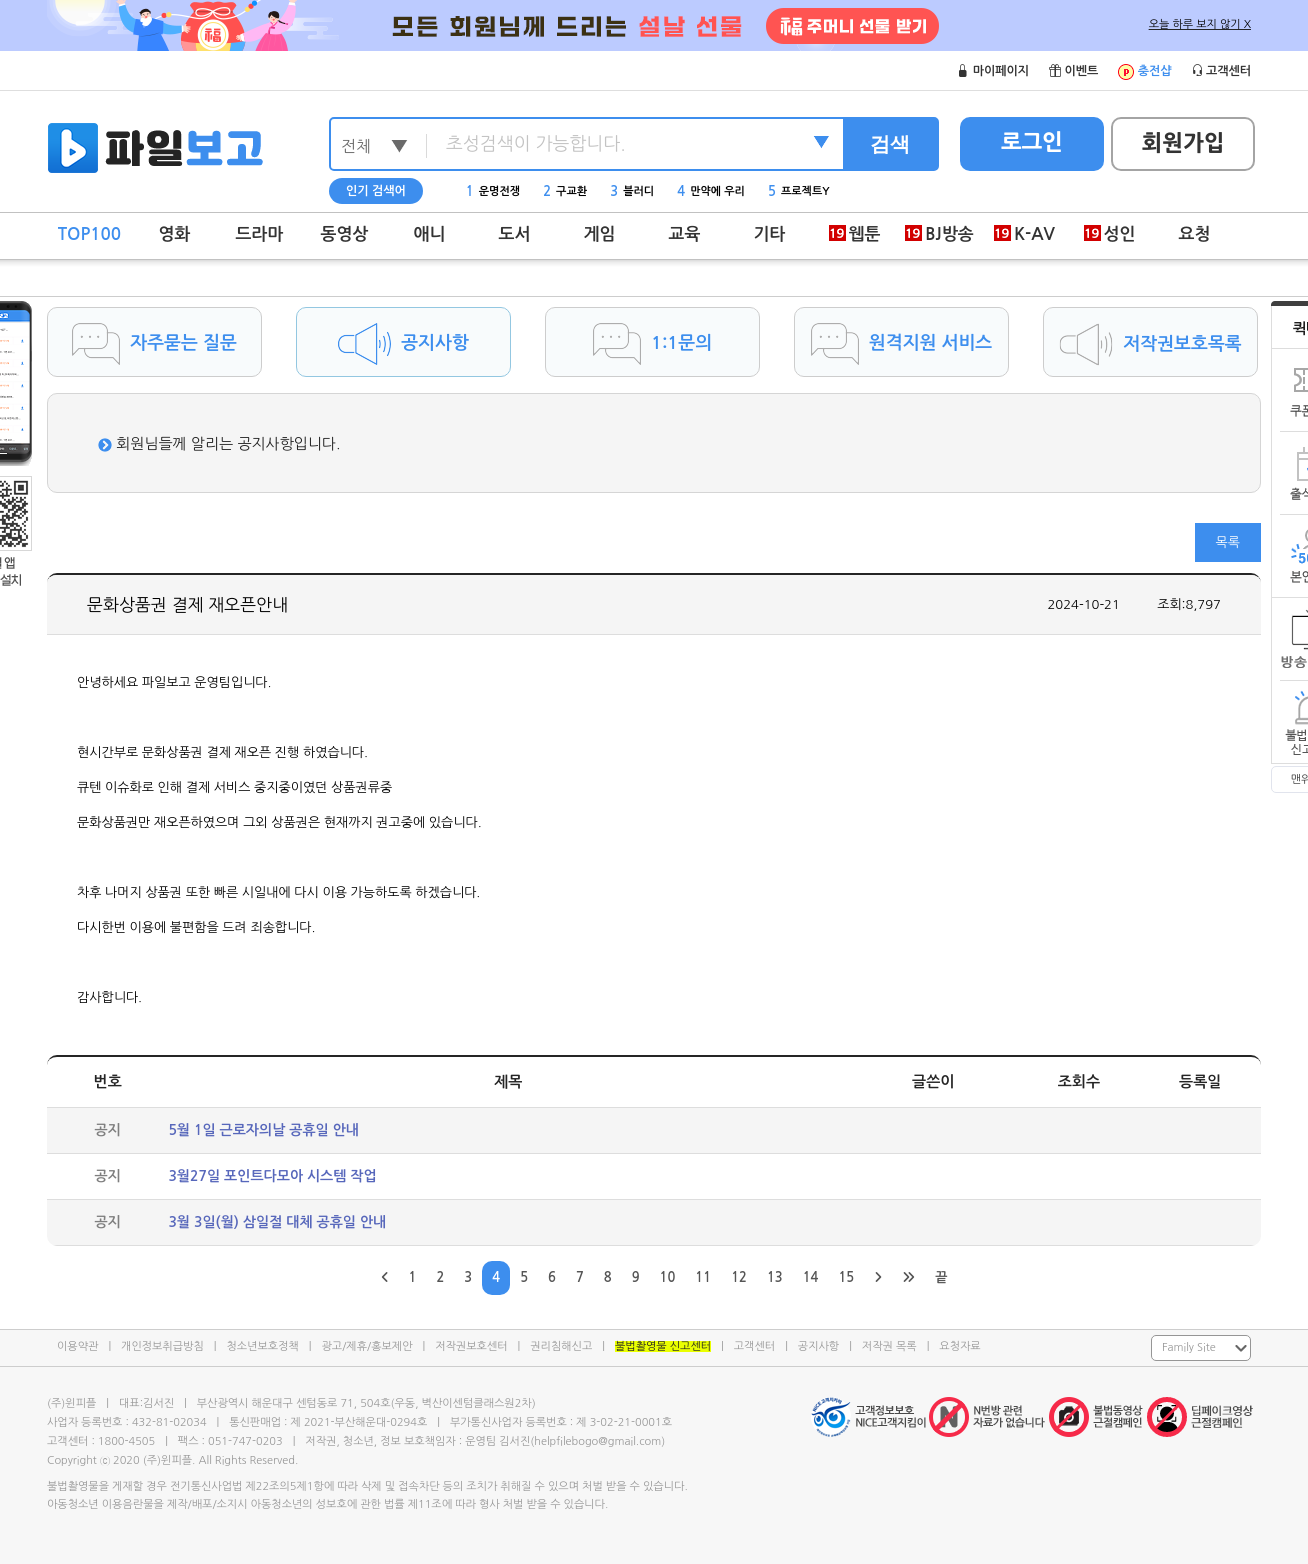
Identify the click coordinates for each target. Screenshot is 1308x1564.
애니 (430, 234)
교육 (685, 234)
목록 (1228, 542)
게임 (600, 234)
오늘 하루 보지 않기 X (1200, 24)
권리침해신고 (561, 1346)
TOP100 (89, 234)
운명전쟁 (493, 191)
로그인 (1032, 142)
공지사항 (818, 1346)
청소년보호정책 (262, 1346)
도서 (515, 234)
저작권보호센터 (471, 1346)
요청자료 (959, 1346)
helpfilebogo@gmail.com (597, 1441)
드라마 (260, 234)
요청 (1195, 234)
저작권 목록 (889, 1346)
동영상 (345, 234)
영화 (175, 234)
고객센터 (754, 1346)
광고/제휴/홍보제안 (367, 1346)
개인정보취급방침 (162, 1346)
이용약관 (77, 1346)
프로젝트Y (799, 191)
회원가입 (1183, 143)
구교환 (565, 191)
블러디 (632, 191)
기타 (770, 234)
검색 (890, 144)
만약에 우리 (711, 191)
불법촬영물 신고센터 (663, 1346)
